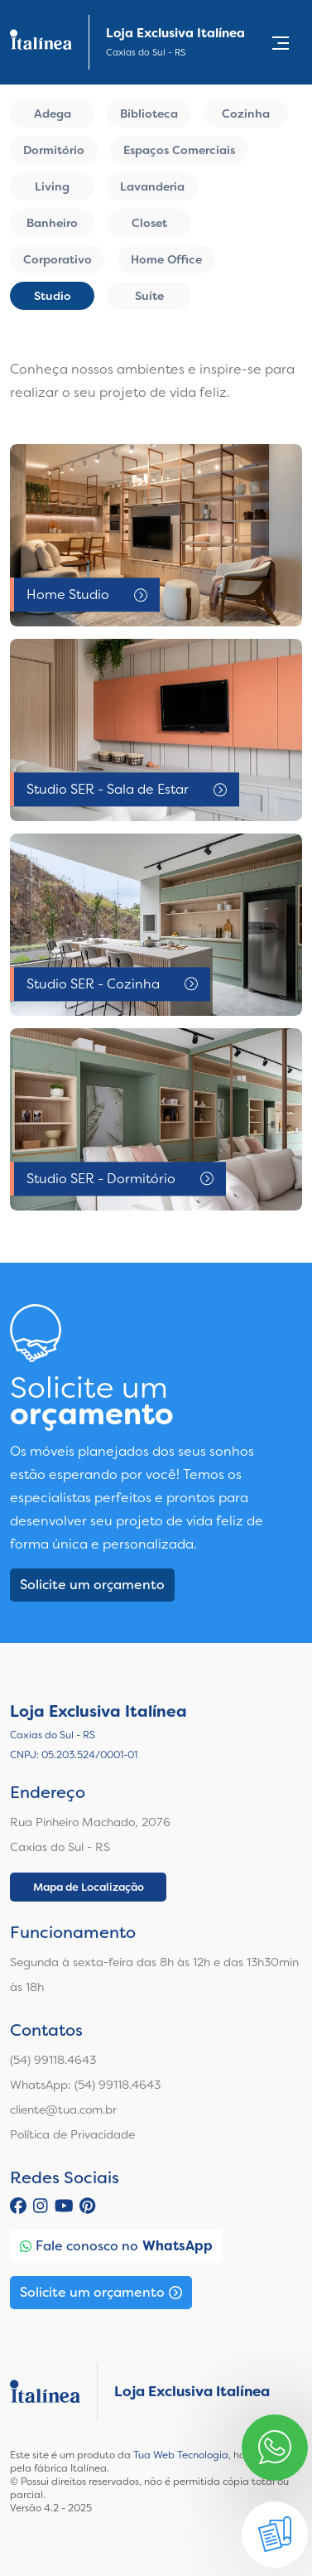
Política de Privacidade (72, 2134)
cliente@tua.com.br (63, 2109)
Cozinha (246, 113)
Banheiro (52, 222)
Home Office (166, 259)
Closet (149, 222)
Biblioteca (149, 113)
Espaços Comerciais (179, 150)
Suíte (149, 295)
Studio (52, 295)
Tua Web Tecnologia (180, 2455)
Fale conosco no (116, 2246)
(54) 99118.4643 (53, 2059)
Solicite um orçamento (92, 1584)
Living (52, 186)
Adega (52, 113)
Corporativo (57, 259)
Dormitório (53, 150)
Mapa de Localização (88, 1887)
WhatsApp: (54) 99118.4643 (85, 2084)
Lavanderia (152, 186)
